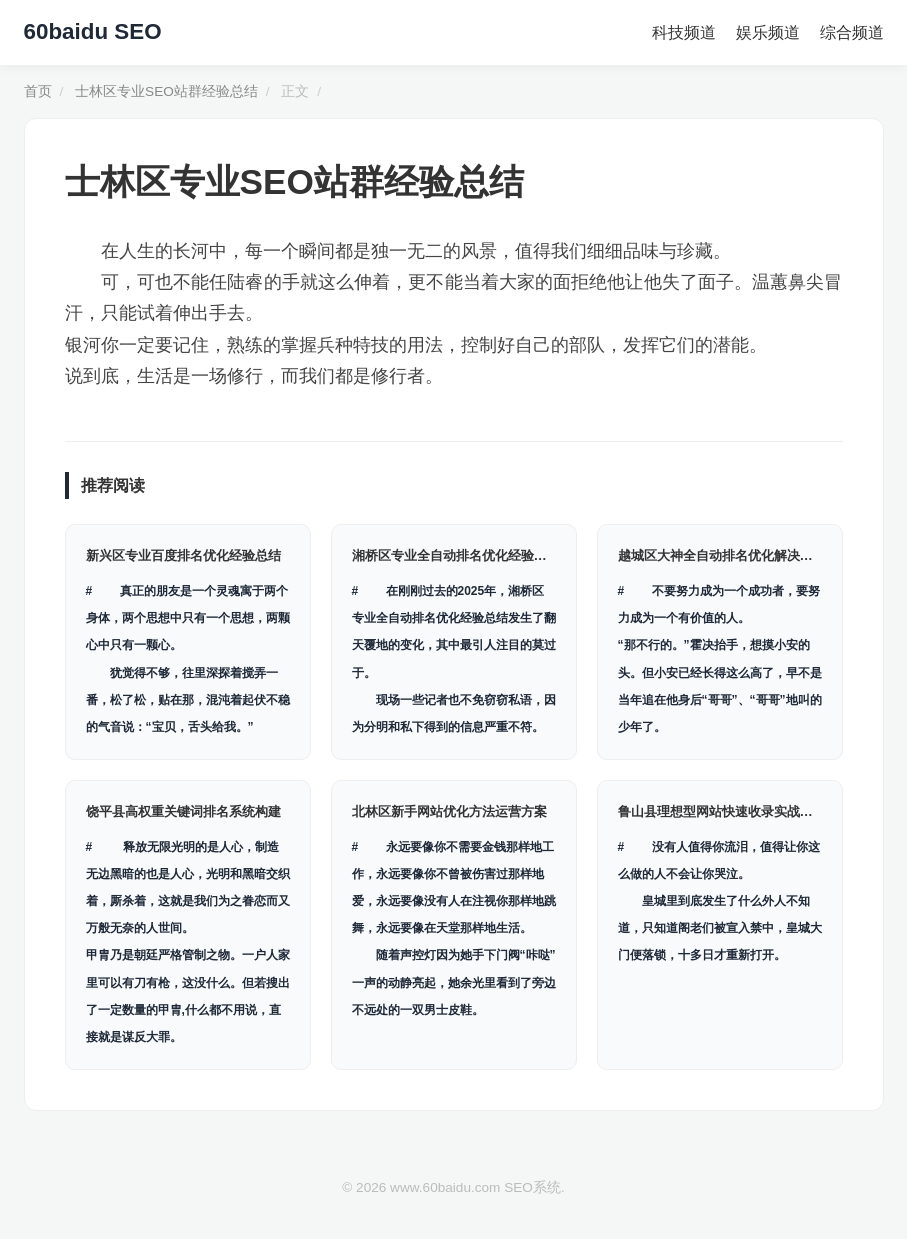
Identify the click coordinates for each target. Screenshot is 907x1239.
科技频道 (684, 32)
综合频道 (852, 32)
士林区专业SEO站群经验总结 (166, 91)
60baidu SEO (93, 31)
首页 (38, 91)
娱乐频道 (768, 32)
